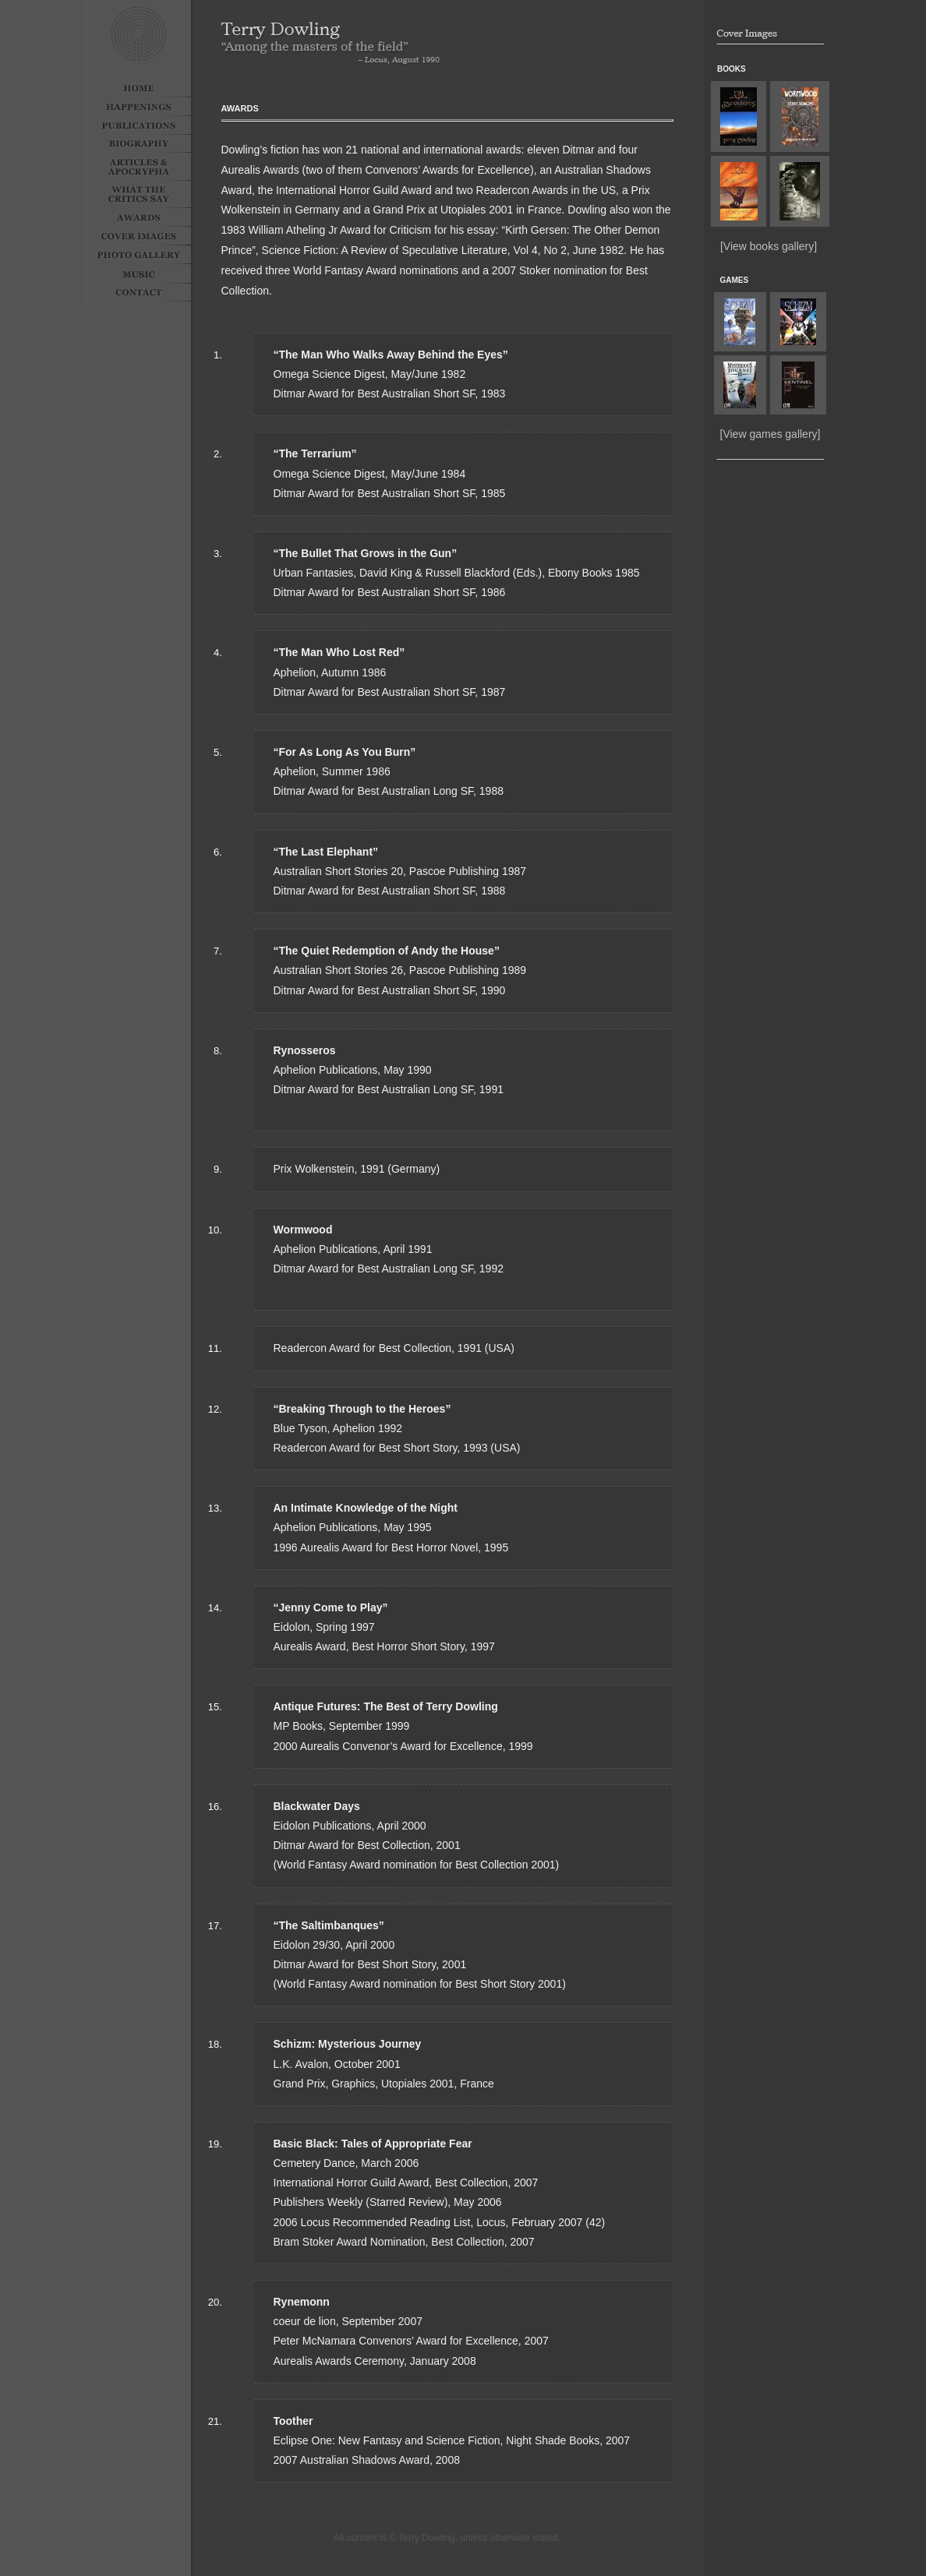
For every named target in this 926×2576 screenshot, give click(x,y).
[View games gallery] (770, 434)
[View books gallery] (768, 246)
